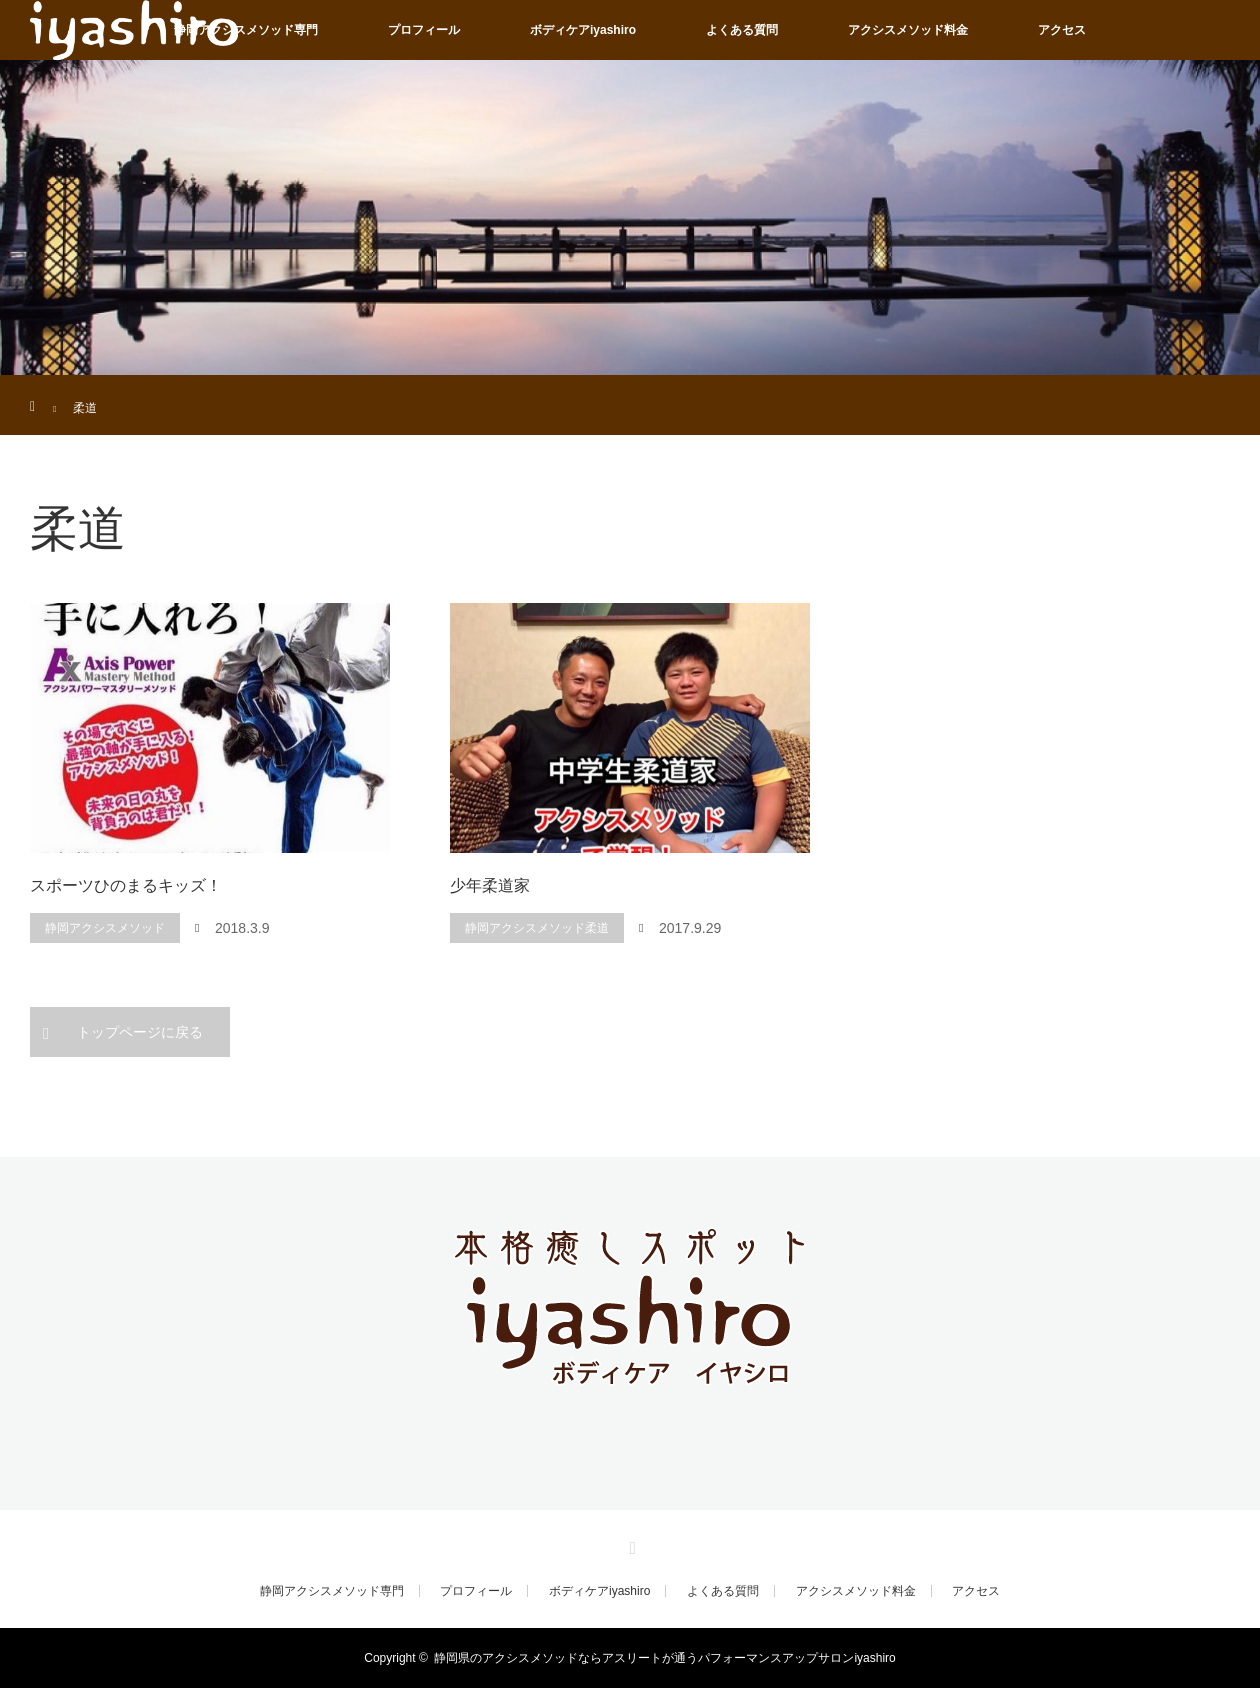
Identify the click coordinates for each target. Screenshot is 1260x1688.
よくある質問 (742, 30)
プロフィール (424, 30)
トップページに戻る (140, 1032)
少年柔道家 (490, 885)
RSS (630, 1545)
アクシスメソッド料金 (908, 30)
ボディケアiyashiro (583, 30)
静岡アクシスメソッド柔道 (537, 928)
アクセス (1062, 30)
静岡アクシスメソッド (105, 928)
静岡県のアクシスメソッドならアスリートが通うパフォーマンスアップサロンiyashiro (664, 1658)
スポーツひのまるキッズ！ (126, 885)
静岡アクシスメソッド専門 (246, 30)
